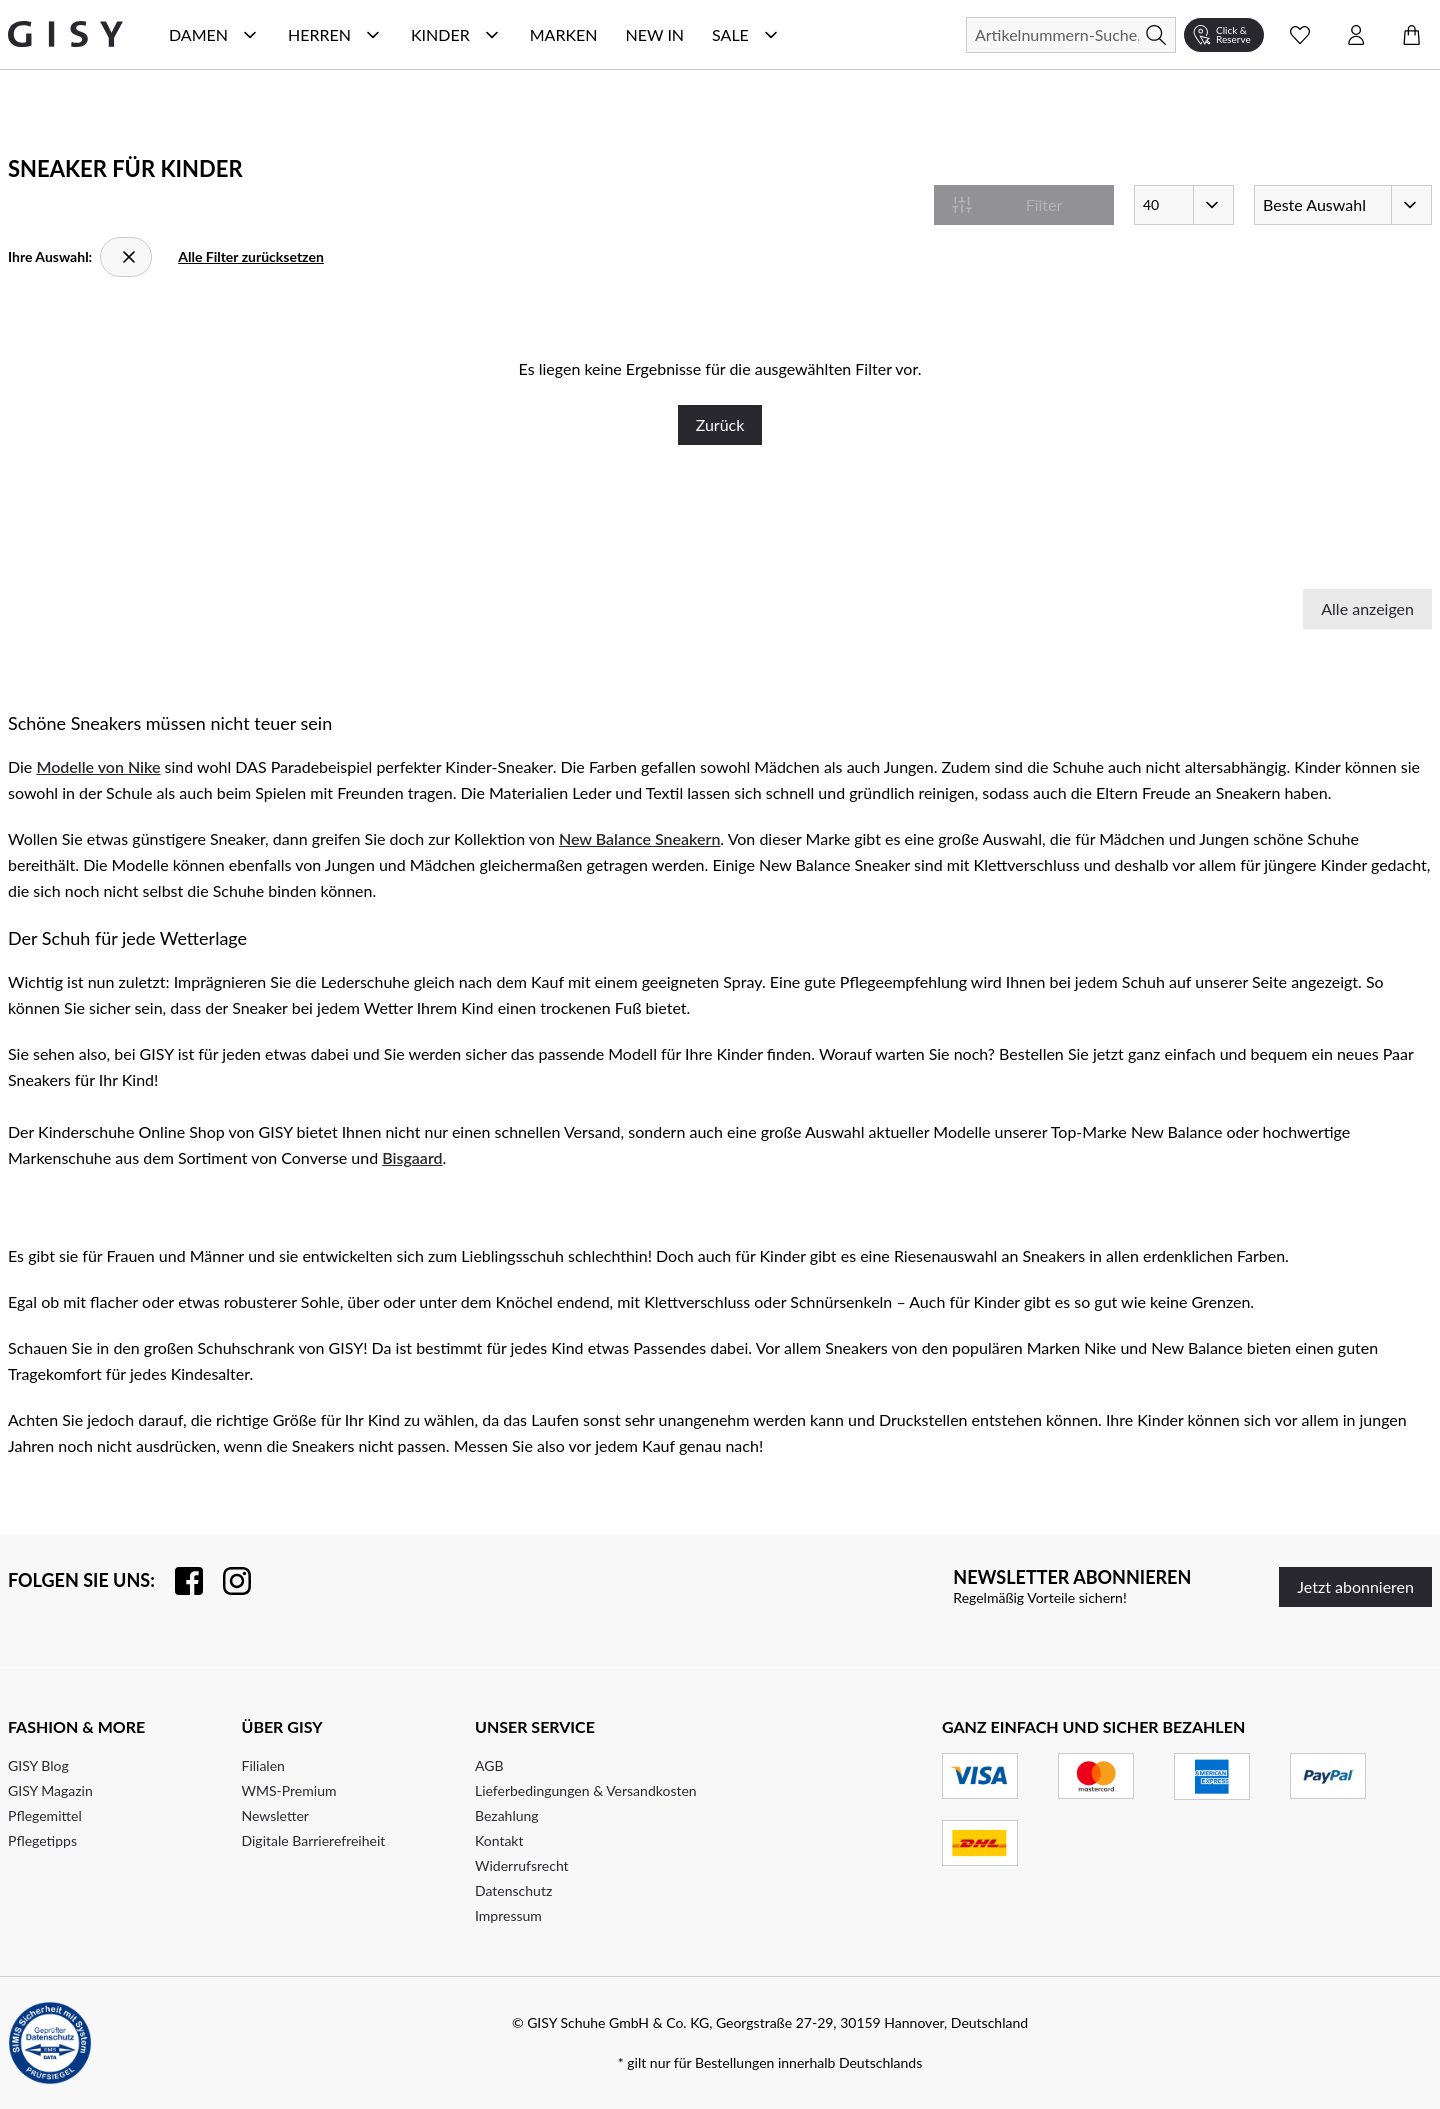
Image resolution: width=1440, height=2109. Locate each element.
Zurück (720, 424)
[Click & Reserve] (1224, 35)
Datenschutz (513, 1890)
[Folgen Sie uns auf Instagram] (227, 1581)
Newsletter (275, 1815)
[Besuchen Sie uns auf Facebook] (179, 1581)
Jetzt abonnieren (1355, 1586)
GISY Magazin (50, 1790)
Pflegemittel (45, 1815)
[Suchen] (1071, 35)
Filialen (263, 1765)
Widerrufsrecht (522, 1865)
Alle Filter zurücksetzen (251, 256)
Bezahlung (507, 1815)
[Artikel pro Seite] (1184, 205)
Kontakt (499, 1840)
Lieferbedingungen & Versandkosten (586, 1790)
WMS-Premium (289, 1790)
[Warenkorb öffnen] (1412, 35)
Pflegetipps (42, 1840)
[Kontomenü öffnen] (1356, 35)
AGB (489, 1765)
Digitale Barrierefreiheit (314, 1840)
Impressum (508, 1915)
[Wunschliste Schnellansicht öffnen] (1300, 35)
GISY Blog (38, 1765)
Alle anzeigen (1367, 608)
